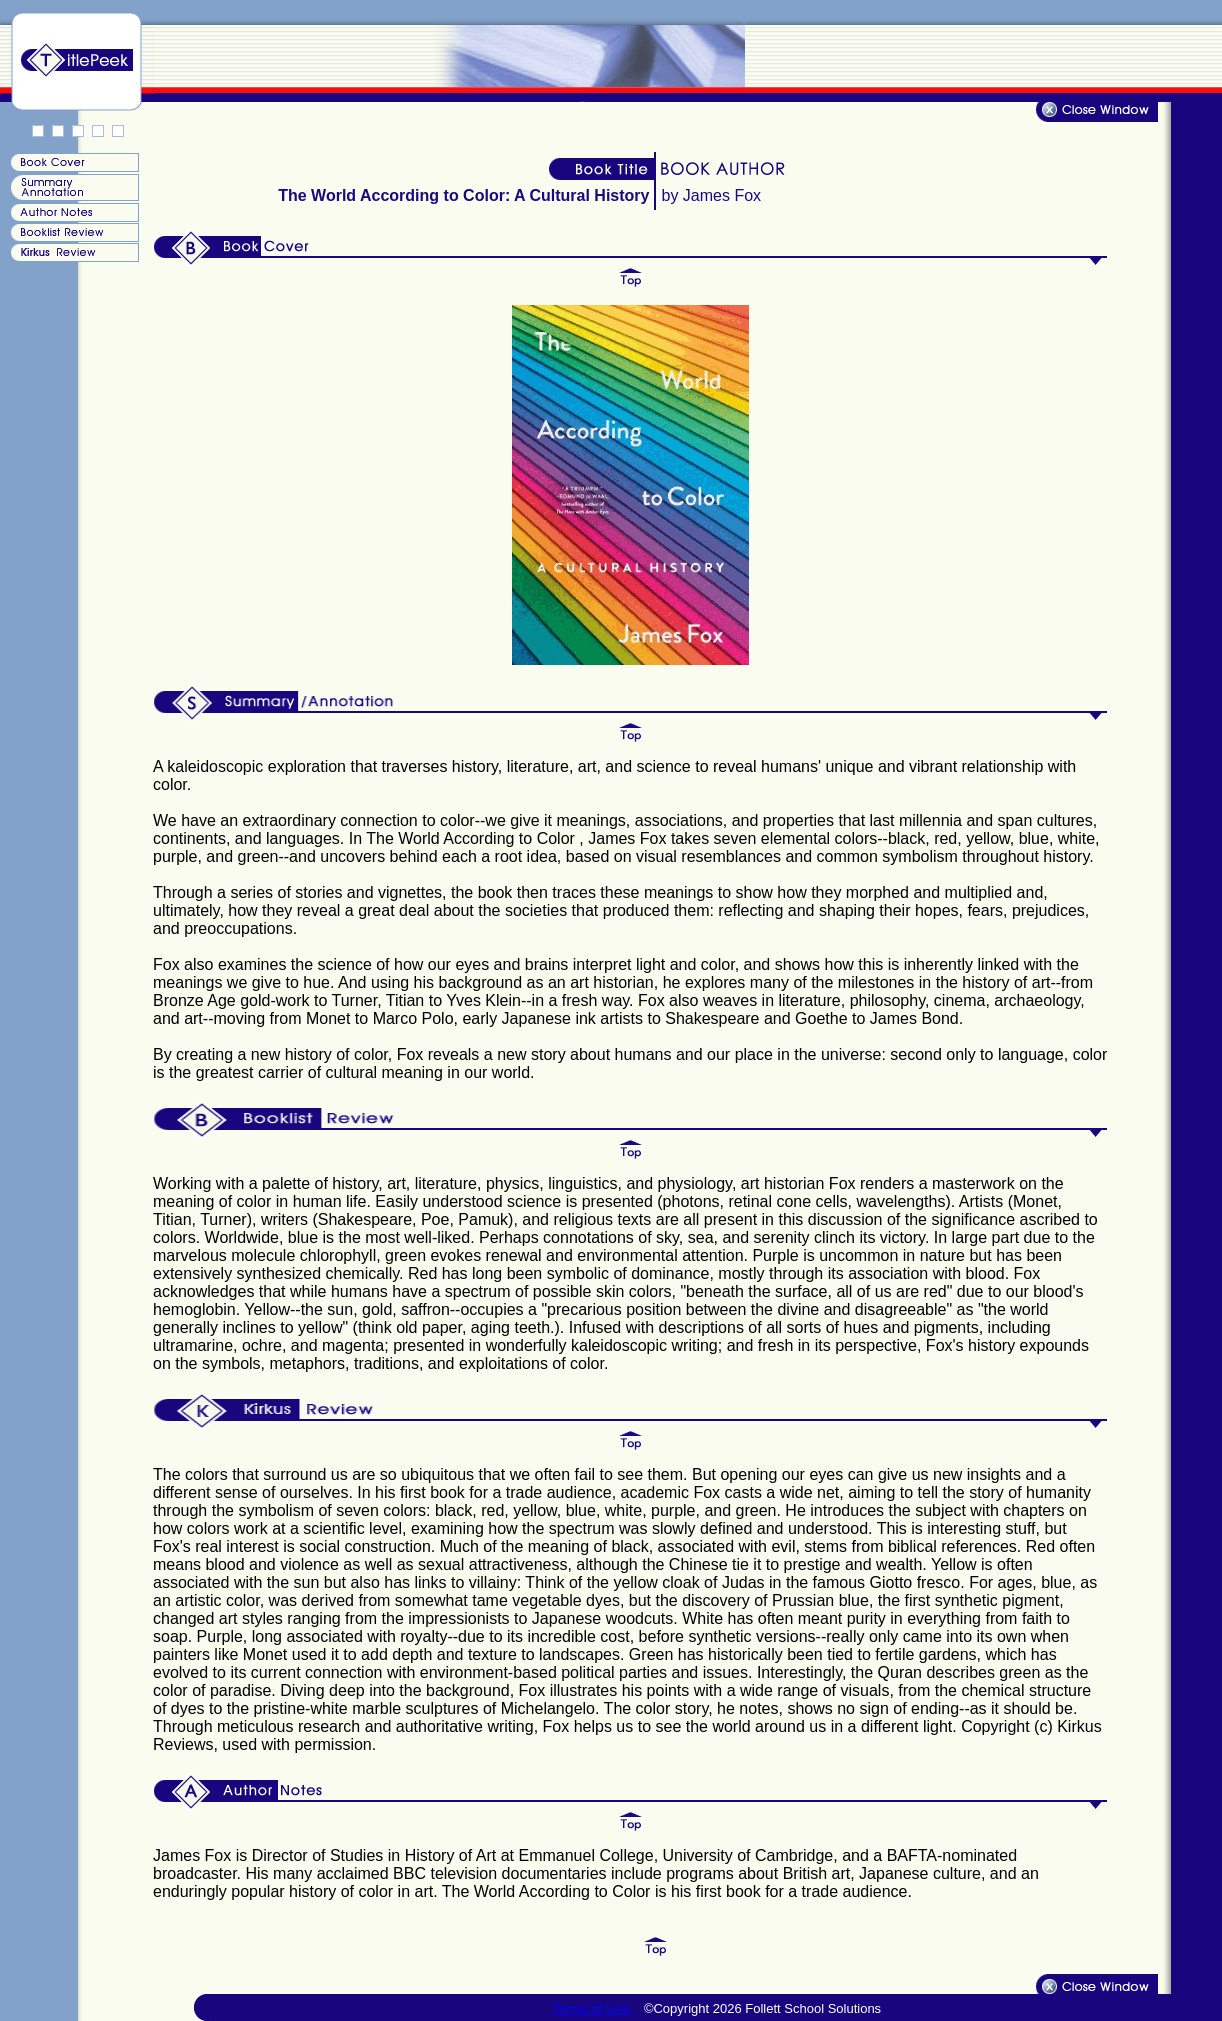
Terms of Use (593, 2008)
